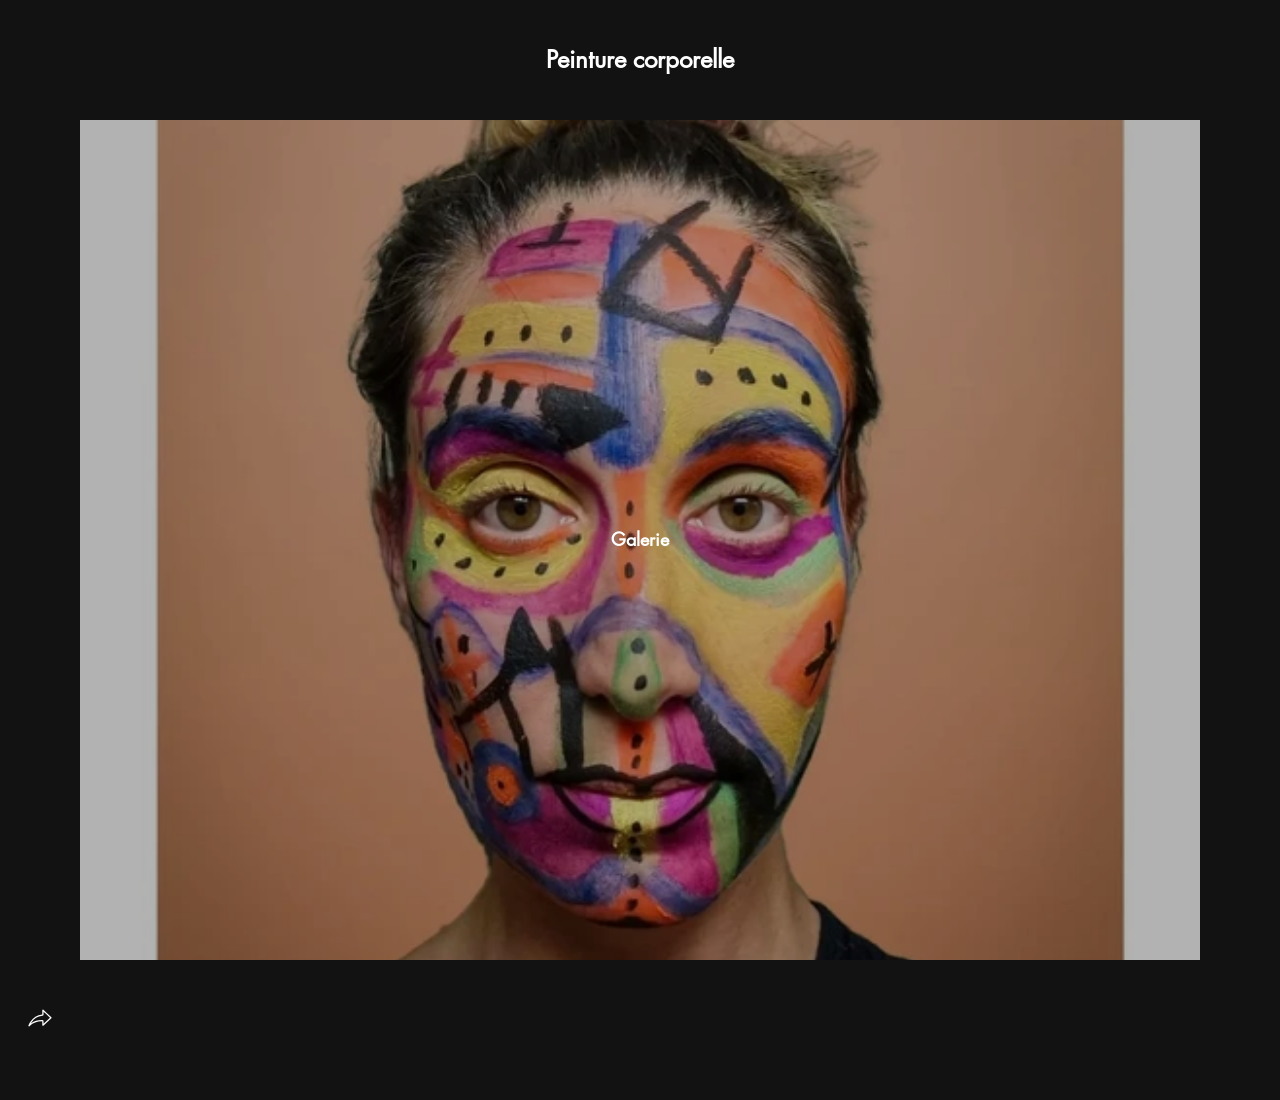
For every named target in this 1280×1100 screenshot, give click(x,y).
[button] (640, 60)
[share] (40, 1018)
